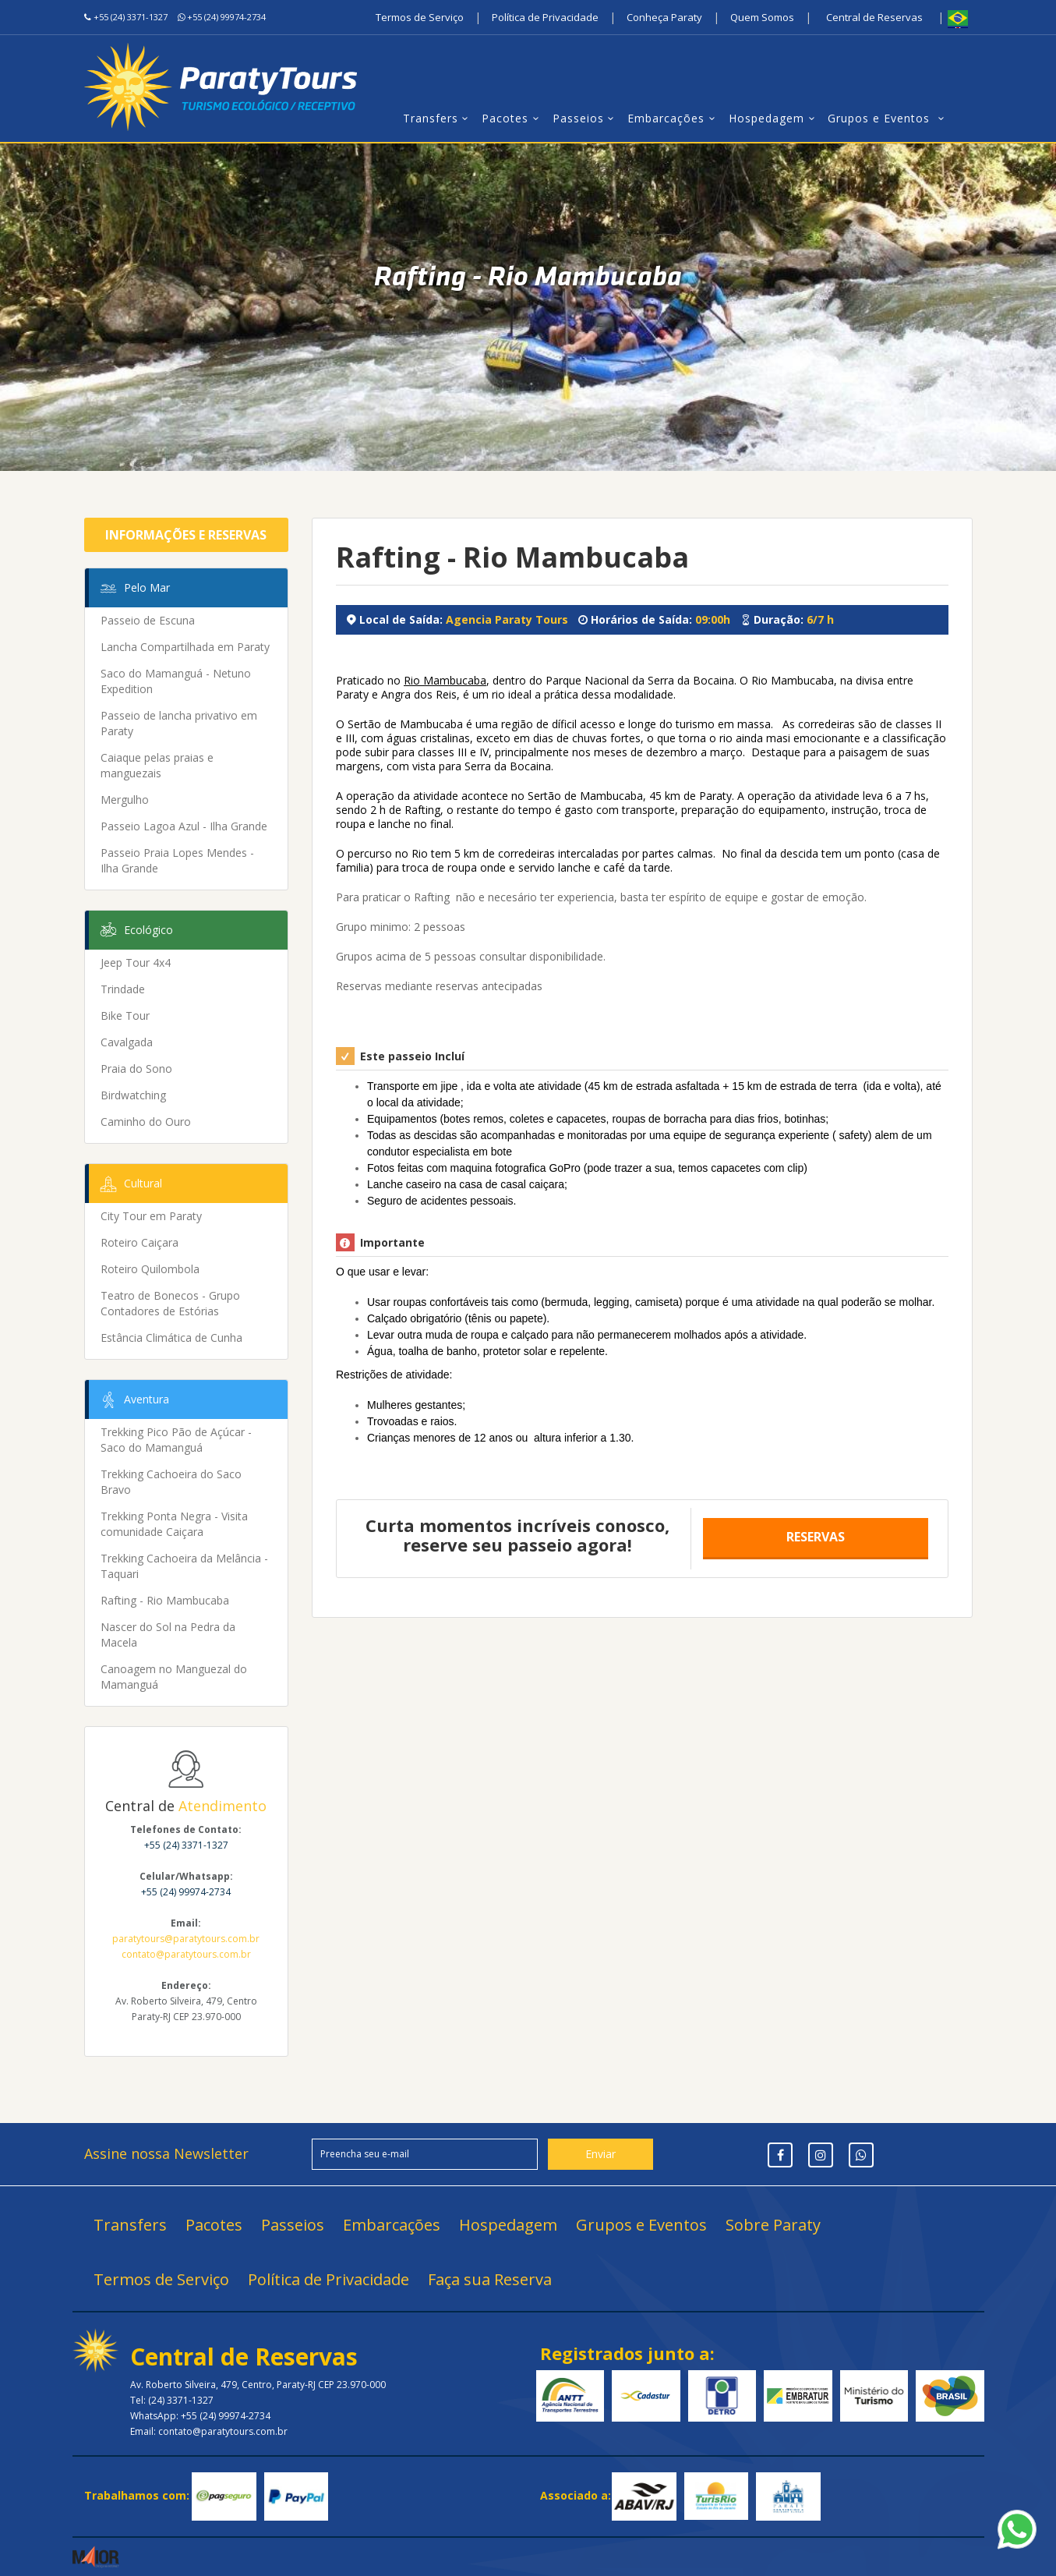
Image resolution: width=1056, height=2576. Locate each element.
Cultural (130, 1184)
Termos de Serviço (420, 17)
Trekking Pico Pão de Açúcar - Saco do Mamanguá (176, 1439)
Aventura (133, 1400)
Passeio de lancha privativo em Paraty (179, 723)
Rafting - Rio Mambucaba (165, 1600)
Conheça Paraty (664, 17)
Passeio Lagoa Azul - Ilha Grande (184, 826)
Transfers (438, 118)
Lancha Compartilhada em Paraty (185, 646)
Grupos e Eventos (888, 118)
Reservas (815, 1536)
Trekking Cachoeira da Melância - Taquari (184, 1566)
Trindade (123, 989)
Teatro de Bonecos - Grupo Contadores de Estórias (170, 1303)
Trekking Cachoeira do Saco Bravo (171, 1482)
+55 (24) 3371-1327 (131, 17)
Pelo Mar (134, 588)
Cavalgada (127, 1042)
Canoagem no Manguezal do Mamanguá (174, 1676)
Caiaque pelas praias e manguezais (157, 765)
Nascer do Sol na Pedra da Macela (168, 1634)
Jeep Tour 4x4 (136, 962)
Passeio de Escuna (148, 620)
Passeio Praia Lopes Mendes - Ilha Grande (177, 860)
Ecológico (135, 930)
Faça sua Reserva (490, 2279)
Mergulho (125, 799)
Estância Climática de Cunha (171, 1337)
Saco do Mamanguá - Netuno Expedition (176, 681)
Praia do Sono (136, 1068)
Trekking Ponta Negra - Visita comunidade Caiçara (174, 1524)
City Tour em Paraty (151, 1215)
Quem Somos (762, 17)
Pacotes (513, 118)
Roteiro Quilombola (150, 1268)
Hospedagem (774, 118)
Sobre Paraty (773, 2224)
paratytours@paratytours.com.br (186, 1938)
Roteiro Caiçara (139, 1242)
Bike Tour (125, 1015)
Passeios (586, 118)
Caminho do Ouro (146, 1121)
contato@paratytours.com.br (186, 1954)
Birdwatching (133, 1095)
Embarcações (673, 118)
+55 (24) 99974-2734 (226, 17)
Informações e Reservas (186, 534)
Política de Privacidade (545, 17)
